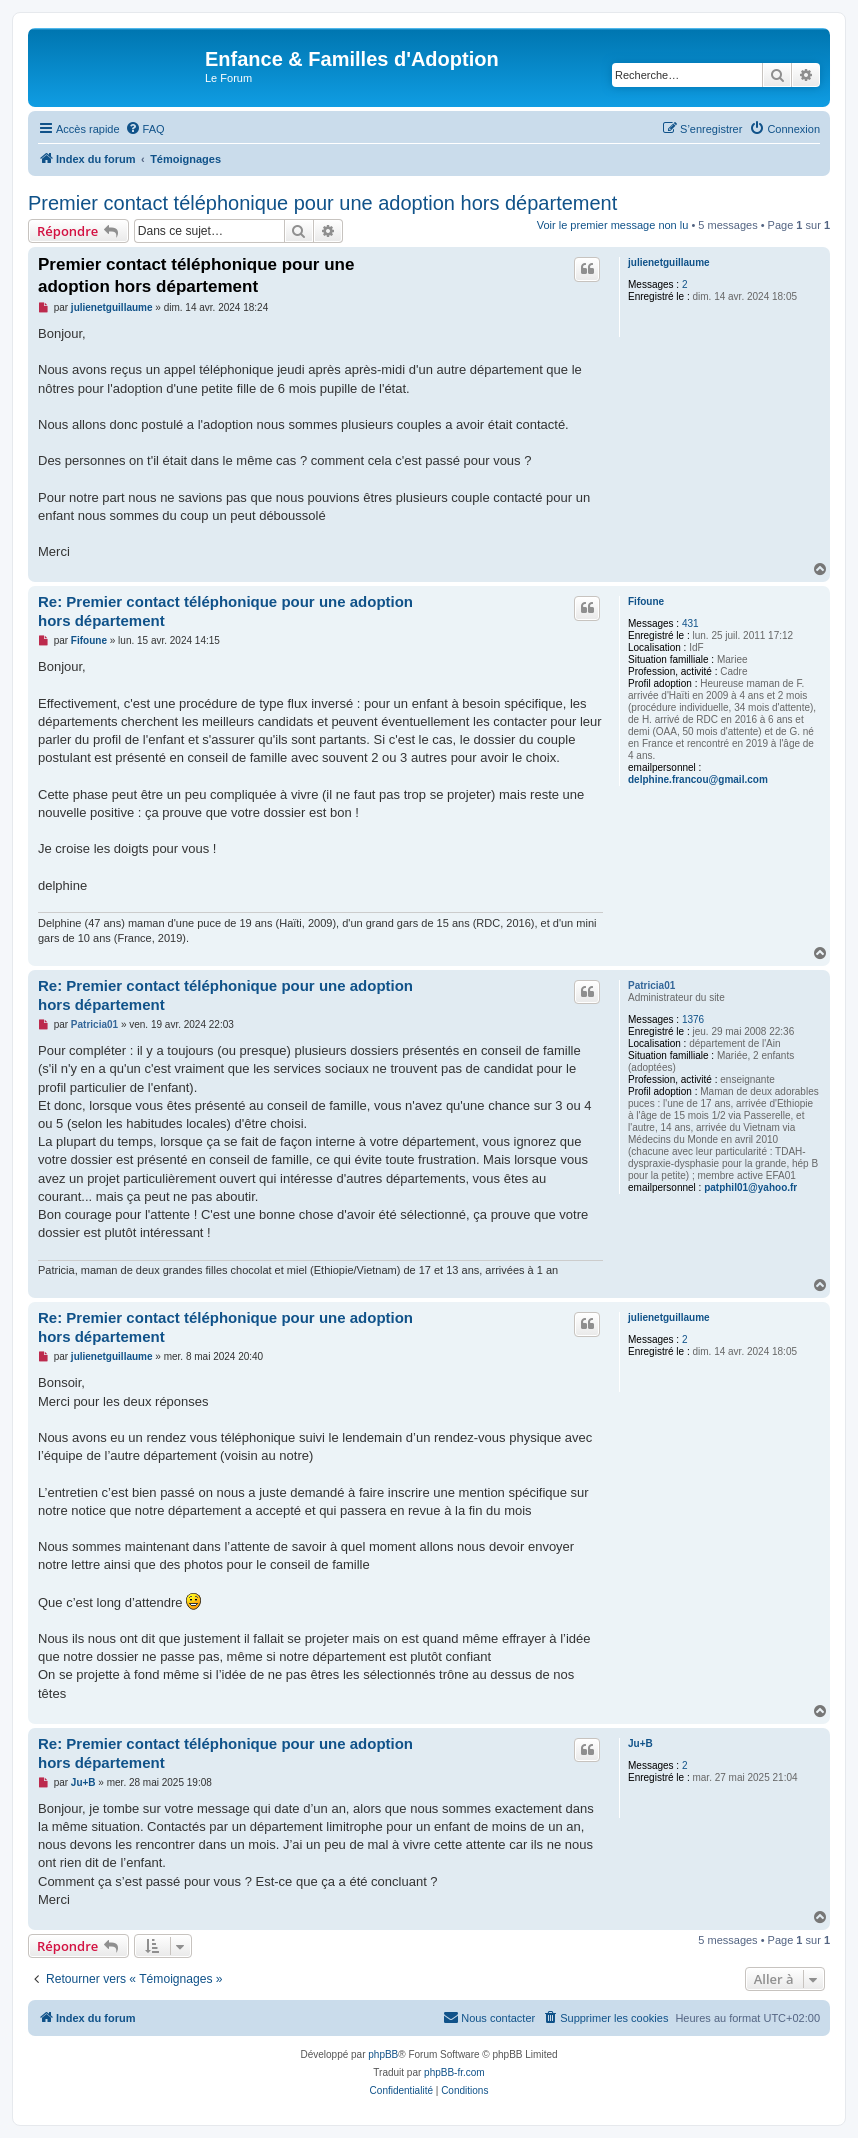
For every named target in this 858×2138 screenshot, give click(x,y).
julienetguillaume (669, 262)
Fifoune (646, 601)
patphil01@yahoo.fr (750, 1187)
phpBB (383, 2054)
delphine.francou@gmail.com (698, 779)
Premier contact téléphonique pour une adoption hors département (322, 203)
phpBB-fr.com (454, 2072)
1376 (693, 1019)
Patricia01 (651, 985)
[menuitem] (145, 129)
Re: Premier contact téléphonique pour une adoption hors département (225, 611)
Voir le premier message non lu (613, 225)
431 (690, 623)
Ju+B (640, 1743)
